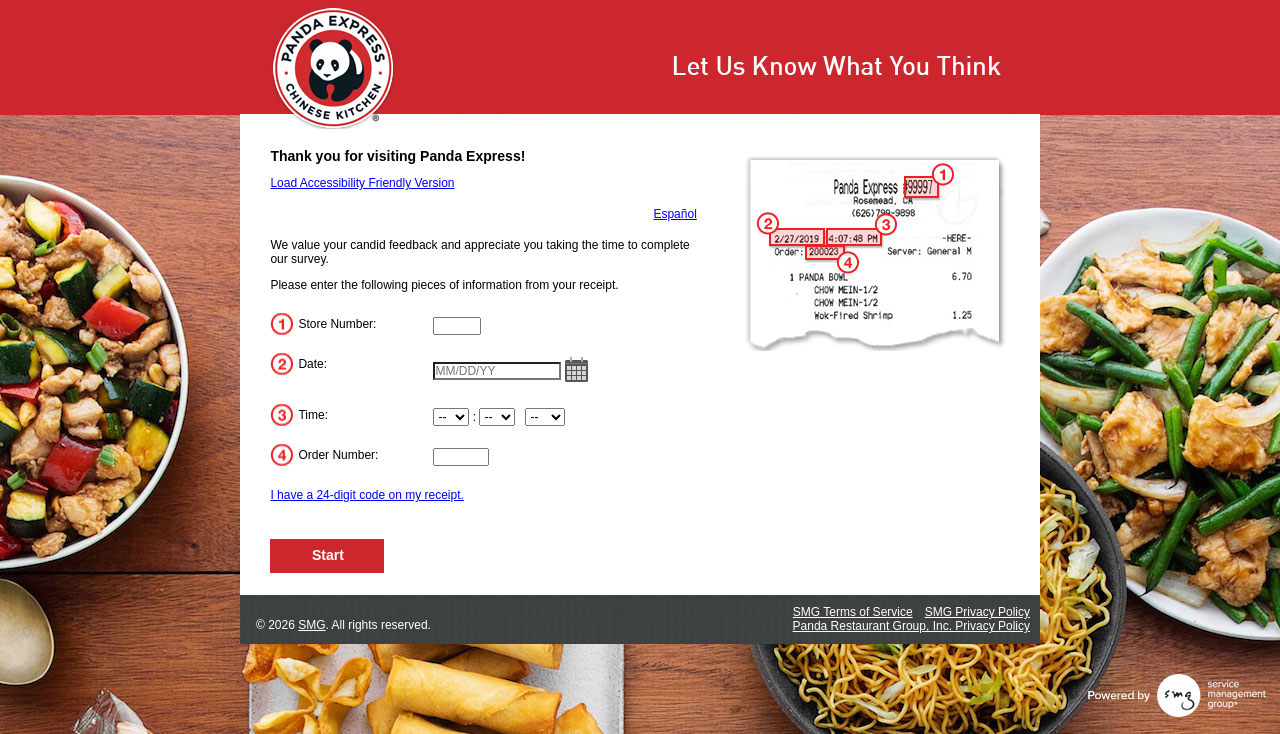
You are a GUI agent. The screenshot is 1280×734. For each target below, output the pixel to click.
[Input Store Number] (457, 326)
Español (674, 214)
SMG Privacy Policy (977, 612)
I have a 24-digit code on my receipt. (366, 495)
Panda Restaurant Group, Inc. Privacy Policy (911, 626)
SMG (311, 625)
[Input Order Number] (461, 457)
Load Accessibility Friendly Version (362, 183)
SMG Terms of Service (853, 612)
